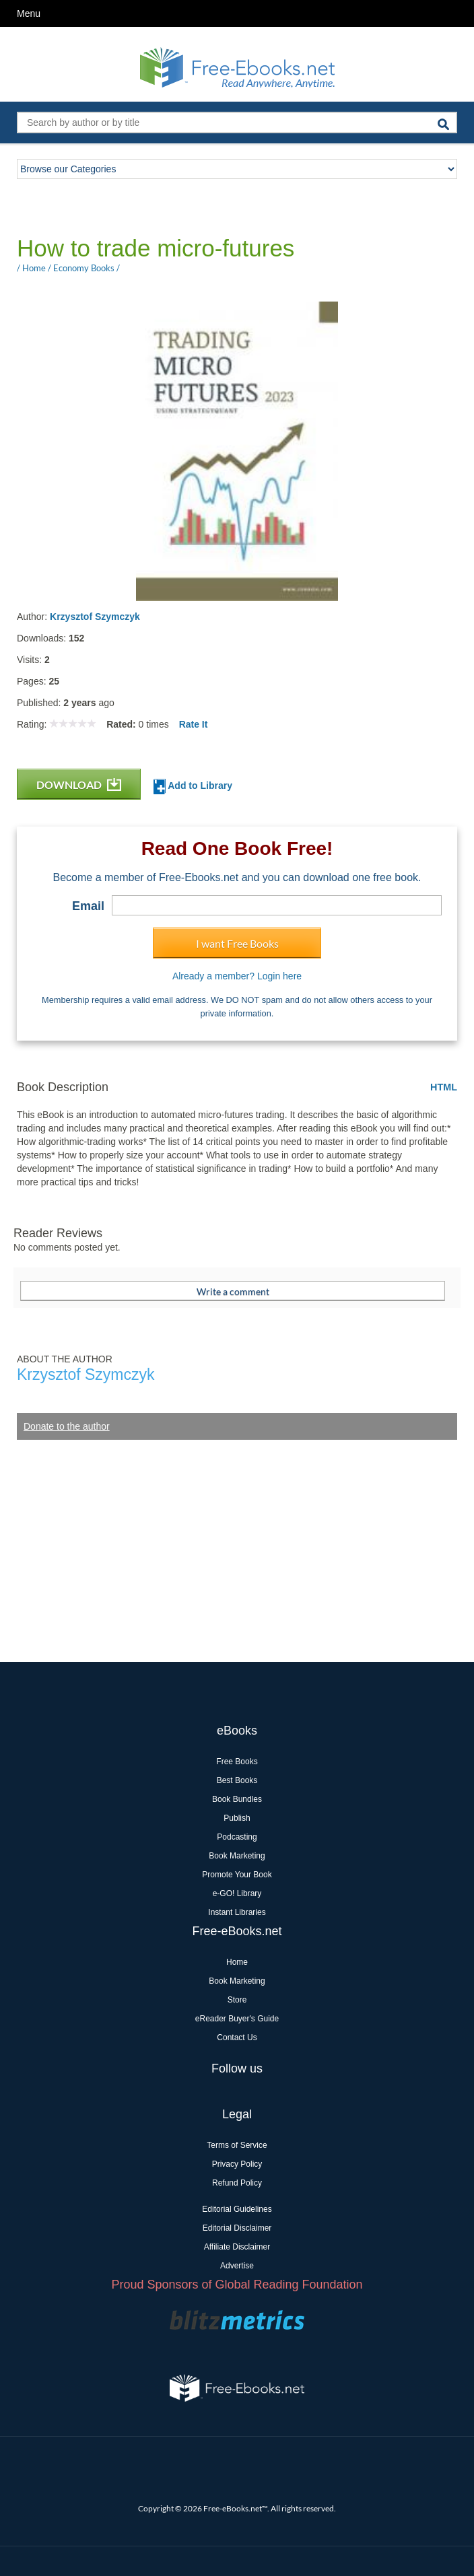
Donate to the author (67, 1426)
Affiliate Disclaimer (237, 2247)
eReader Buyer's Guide (237, 2018)
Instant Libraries (236, 1912)
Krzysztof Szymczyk (95, 616)
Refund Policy (237, 2183)
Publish (237, 1818)
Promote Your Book (236, 1874)
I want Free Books (237, 943)
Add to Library (193, 786)
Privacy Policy (237, 2164)
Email (88, 906)
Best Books (237, 1780)
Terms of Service (237, 2145)
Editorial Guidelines (236, 2209)
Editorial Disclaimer (237, 2228)
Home (237, 1962)
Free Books (236, 1761)
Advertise (237, 2265)
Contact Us (237, 2037)
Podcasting (237, 1837)
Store (237, 2000)
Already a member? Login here (237, 976)
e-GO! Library (237, 1893)
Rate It (193, 724)
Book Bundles (237, 1799)
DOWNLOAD (78, 784)
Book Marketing (237, 1855)
